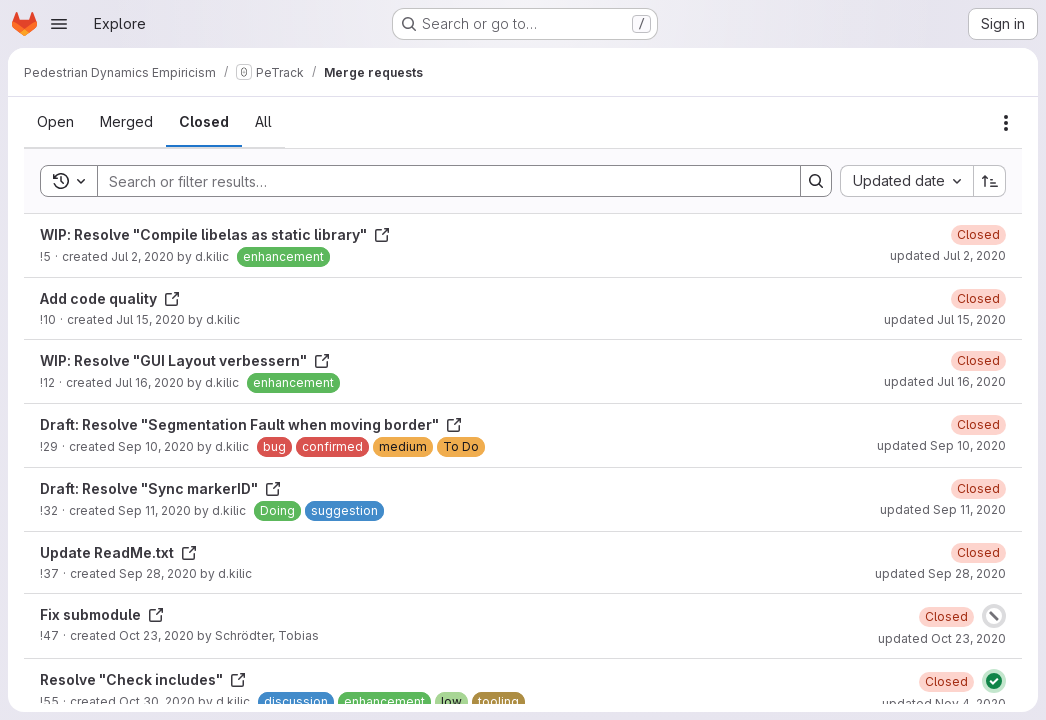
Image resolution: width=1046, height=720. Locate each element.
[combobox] (906, 181)
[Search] (439, 181)
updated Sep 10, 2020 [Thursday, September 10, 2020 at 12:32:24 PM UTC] (941, 445)
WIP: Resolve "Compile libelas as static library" (215, 234)
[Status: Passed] (994, 681)
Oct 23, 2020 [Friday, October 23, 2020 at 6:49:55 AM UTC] (156, 635)
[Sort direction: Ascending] (990, 181)
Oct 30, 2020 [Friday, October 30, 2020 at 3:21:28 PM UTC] (157, 701)
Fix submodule (102, 614)
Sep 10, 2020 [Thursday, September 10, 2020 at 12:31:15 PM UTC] (156, 446)
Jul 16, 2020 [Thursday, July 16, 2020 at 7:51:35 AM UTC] (149, 382)
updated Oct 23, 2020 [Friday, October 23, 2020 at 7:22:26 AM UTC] (942, 638)
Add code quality (110, 298)
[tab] (55, 122)
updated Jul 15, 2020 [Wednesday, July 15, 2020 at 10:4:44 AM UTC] (945, 319)
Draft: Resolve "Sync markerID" (160, 488)
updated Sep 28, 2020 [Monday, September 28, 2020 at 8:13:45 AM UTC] (940, 573)
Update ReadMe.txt (118, 552)
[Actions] (1006, 123)
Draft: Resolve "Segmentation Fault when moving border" (251, 424)
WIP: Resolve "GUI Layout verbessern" (185, 360)
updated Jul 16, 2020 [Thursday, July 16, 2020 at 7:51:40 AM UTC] (945, 381)
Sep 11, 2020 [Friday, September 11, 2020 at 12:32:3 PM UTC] (154, 510)
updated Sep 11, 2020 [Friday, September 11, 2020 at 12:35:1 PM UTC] (943, 509)
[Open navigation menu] (59, 24)
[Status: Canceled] (994, 616)
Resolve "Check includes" (143, 679)
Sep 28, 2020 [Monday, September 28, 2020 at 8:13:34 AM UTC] (158, 573)
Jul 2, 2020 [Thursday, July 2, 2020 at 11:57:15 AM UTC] (142, 256)
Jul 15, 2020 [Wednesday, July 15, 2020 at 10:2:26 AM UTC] (150, 319)
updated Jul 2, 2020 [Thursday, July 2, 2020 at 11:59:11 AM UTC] (948, 255)
